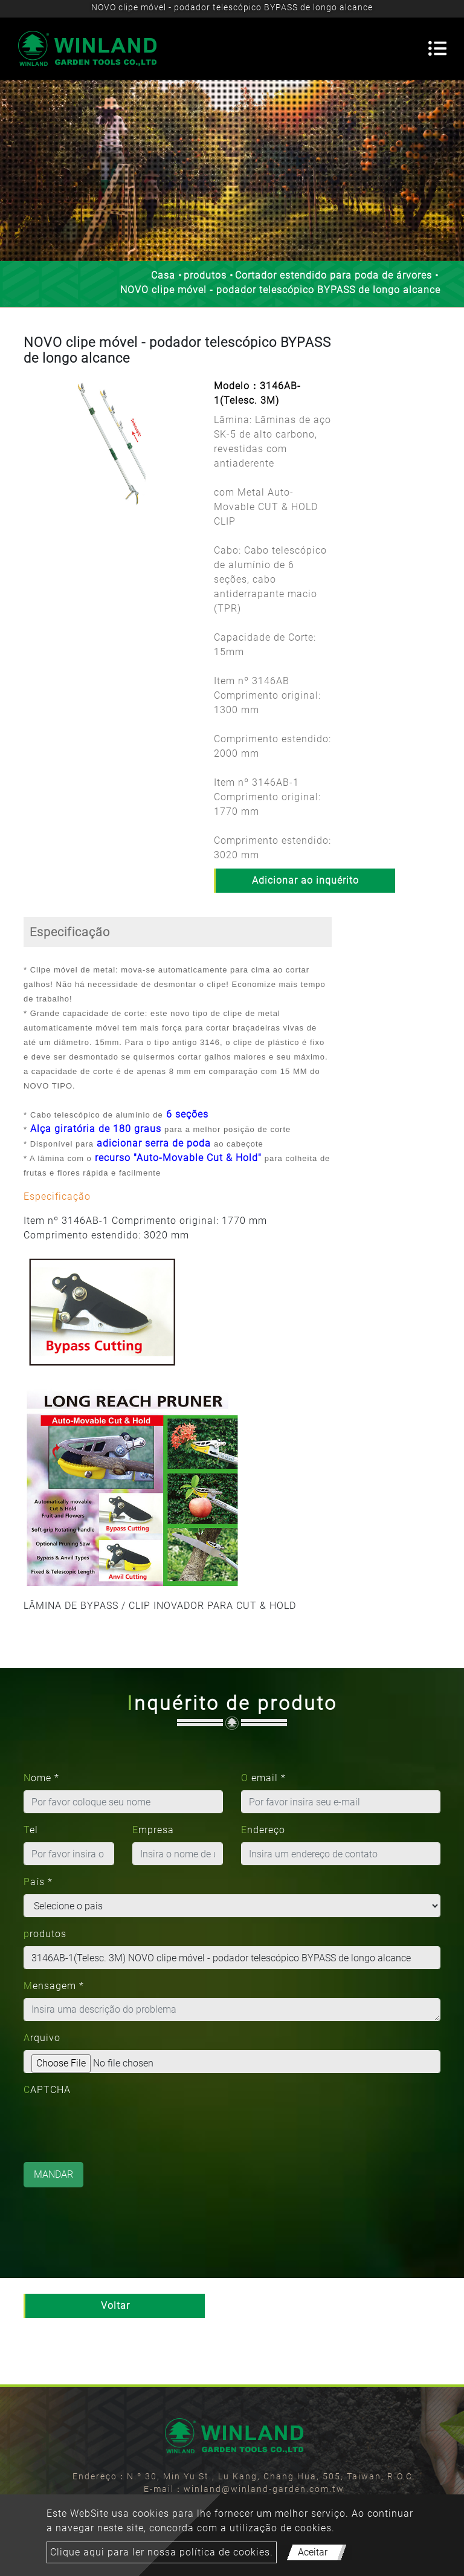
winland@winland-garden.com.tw (264, 2489)
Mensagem (54, 1986)
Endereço (263, 1830)
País (38, 1882)
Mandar (53, 2174)
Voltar (115, 2305)
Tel (31, 1830)
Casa (163, 275)
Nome (41, 1778)
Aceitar (312, 2552)
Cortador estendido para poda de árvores (333, 275)
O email (263, 1778)
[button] (30, 455)
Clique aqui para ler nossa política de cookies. (161, 2552)
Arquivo (42, 2038)
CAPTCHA (47, 2089)
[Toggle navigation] (437, 48)
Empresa (153, 1830)
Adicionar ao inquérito (305, 880)
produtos (205, 275)
